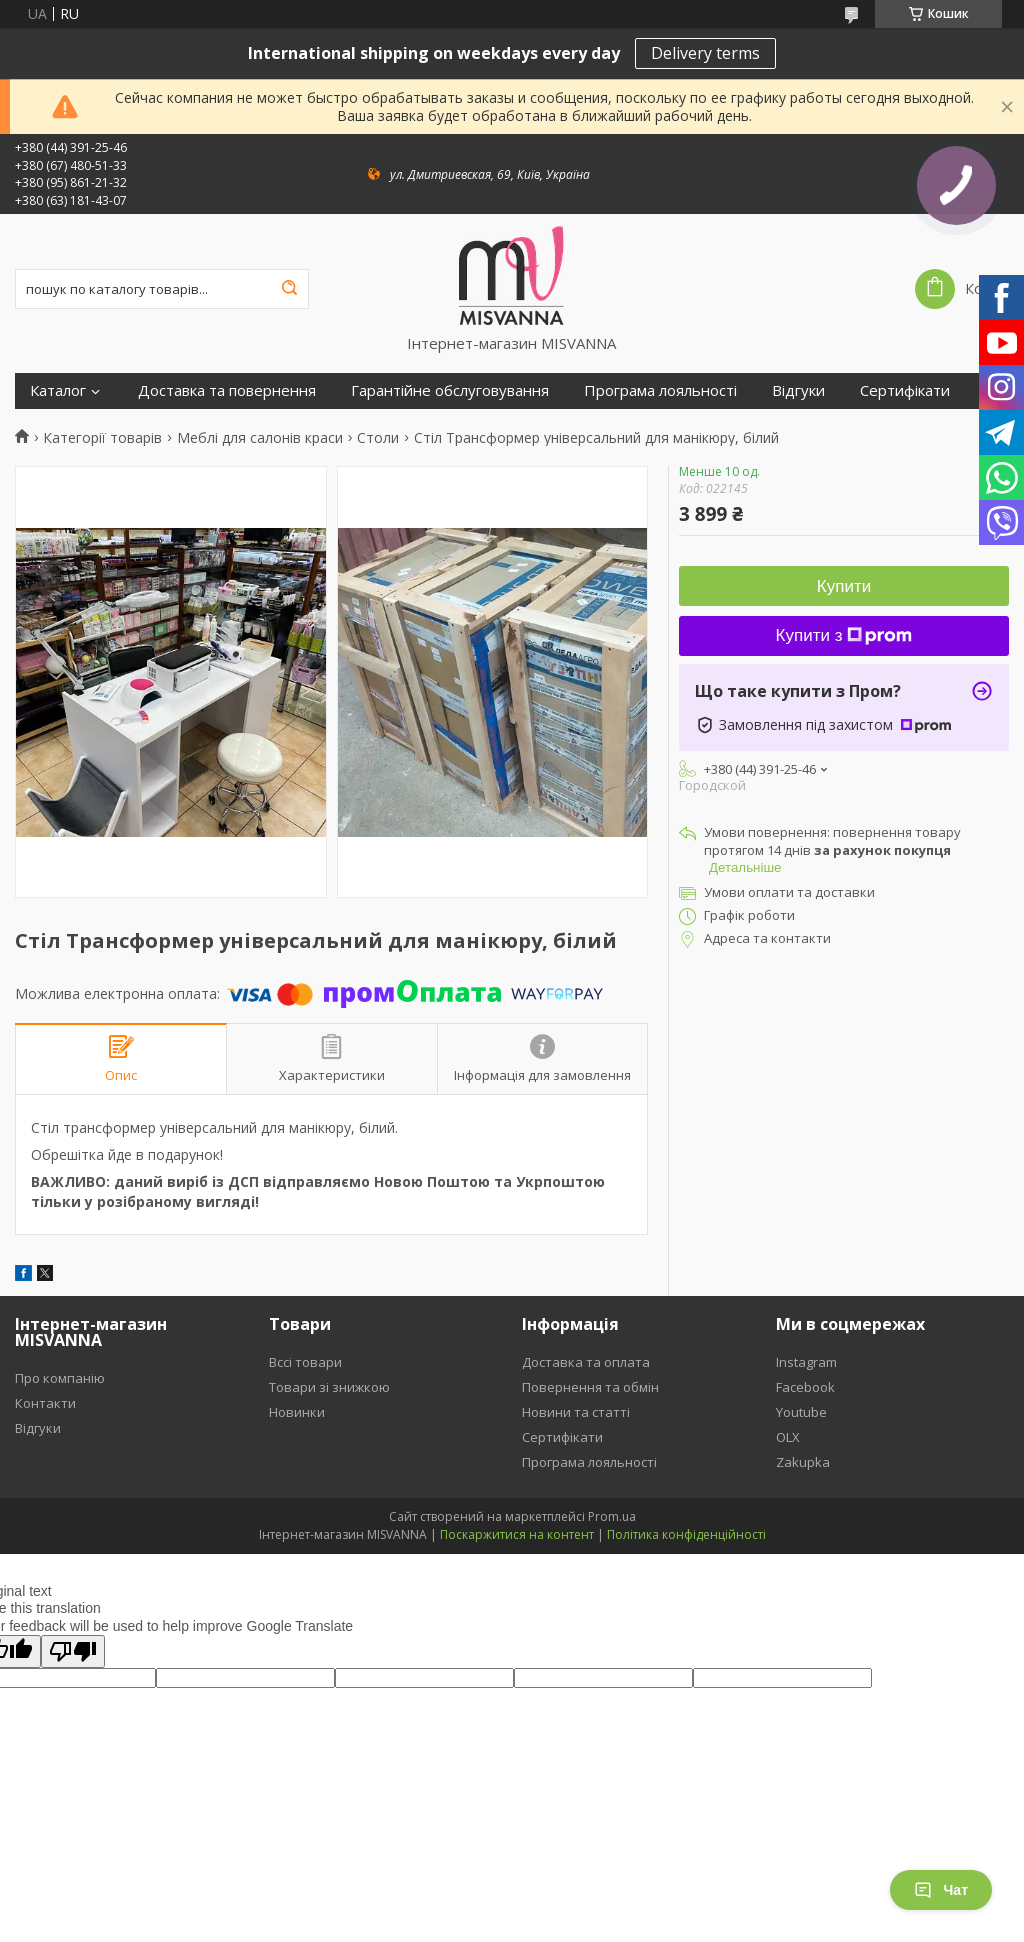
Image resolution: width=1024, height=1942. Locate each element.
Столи (378, 438)
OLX (788, 1437)
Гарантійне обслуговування (450, 390)
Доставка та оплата (586, 1362)
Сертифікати (905, 390)
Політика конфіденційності (686, 1534)
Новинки (297, 1412)
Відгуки (798, 390)
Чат (941, 1890)
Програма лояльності (660, 390)
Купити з (844, 635)
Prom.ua (612, 1516)
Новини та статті (576, 1412)
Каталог (58, 390)
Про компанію (60, 1378)
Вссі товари (305, 1362)
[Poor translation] (73, 1651)
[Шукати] (289, 289)
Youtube (801, 1412)
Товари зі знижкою (329, 1387)
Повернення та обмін (590, 1387)
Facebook (805, 1387)
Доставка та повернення (227, 390)
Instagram (806, 1362)
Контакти (45, 1403)
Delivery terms (705, 53)
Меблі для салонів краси (260, 438)
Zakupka (803, 1462)
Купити (844, 586)
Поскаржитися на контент (517, 1534)
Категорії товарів (102, 438)
